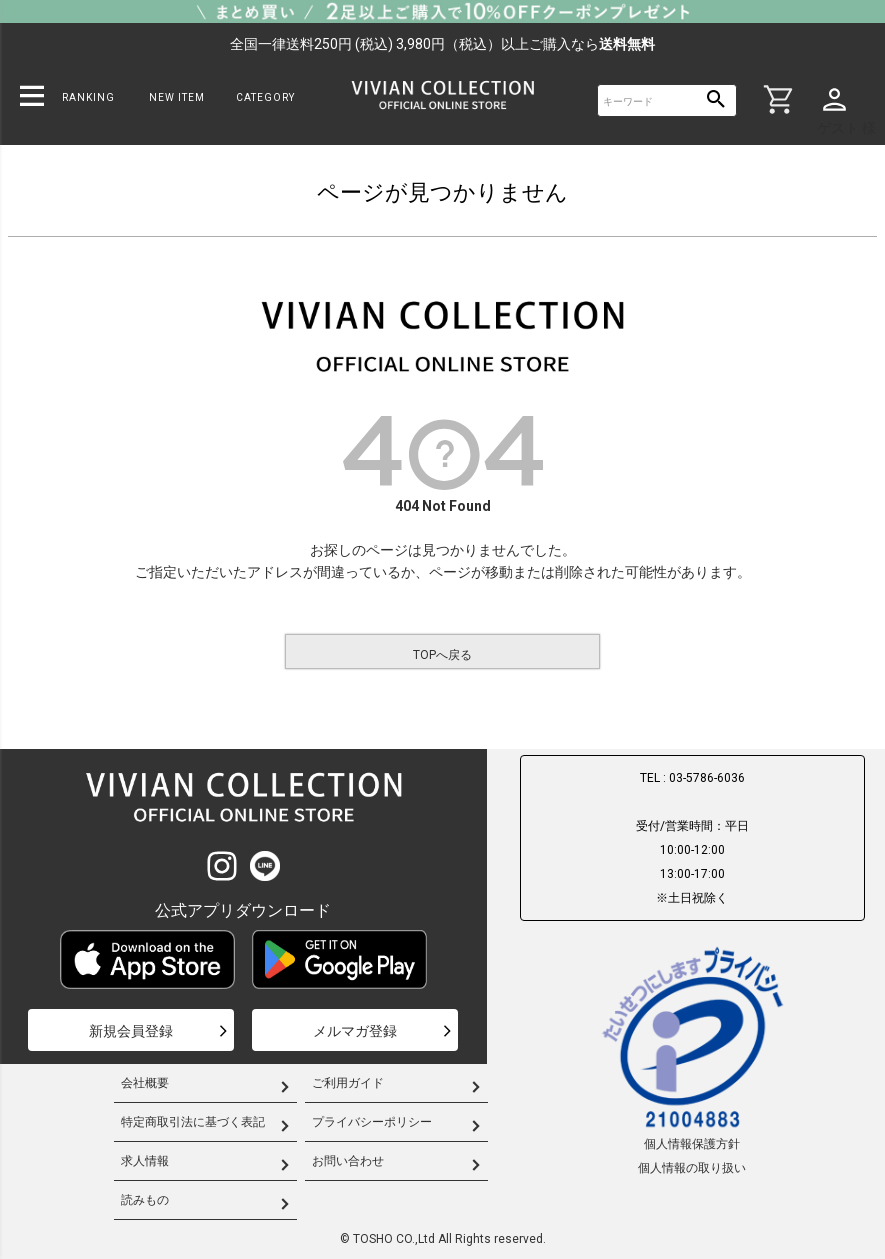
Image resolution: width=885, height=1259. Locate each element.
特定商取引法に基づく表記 (193, 1122)
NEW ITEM (177, 97)
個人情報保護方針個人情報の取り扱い (692, 1059)
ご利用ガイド (348, 1083)
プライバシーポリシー (372, 1122)
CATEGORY (265, 97)
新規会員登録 (131, 1031)
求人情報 (145, 1161)
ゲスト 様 (846, 128)
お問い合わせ (348, 1161)
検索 (716, 100)
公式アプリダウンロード (243, 910)
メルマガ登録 (355, 1031)
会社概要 (145, 1083)
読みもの (145, 1200)
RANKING (88, 97)
